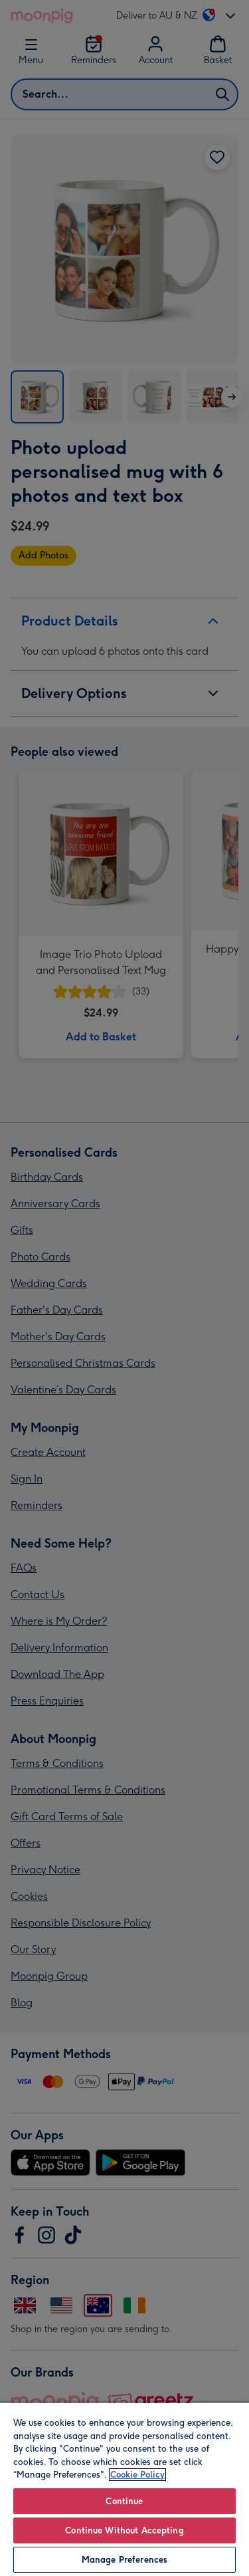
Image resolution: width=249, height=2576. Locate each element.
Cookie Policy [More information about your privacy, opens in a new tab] (137, 2475)
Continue (124, 2501)
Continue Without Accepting (124, 2530)
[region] (124, 2489)
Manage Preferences (124, 2560)
